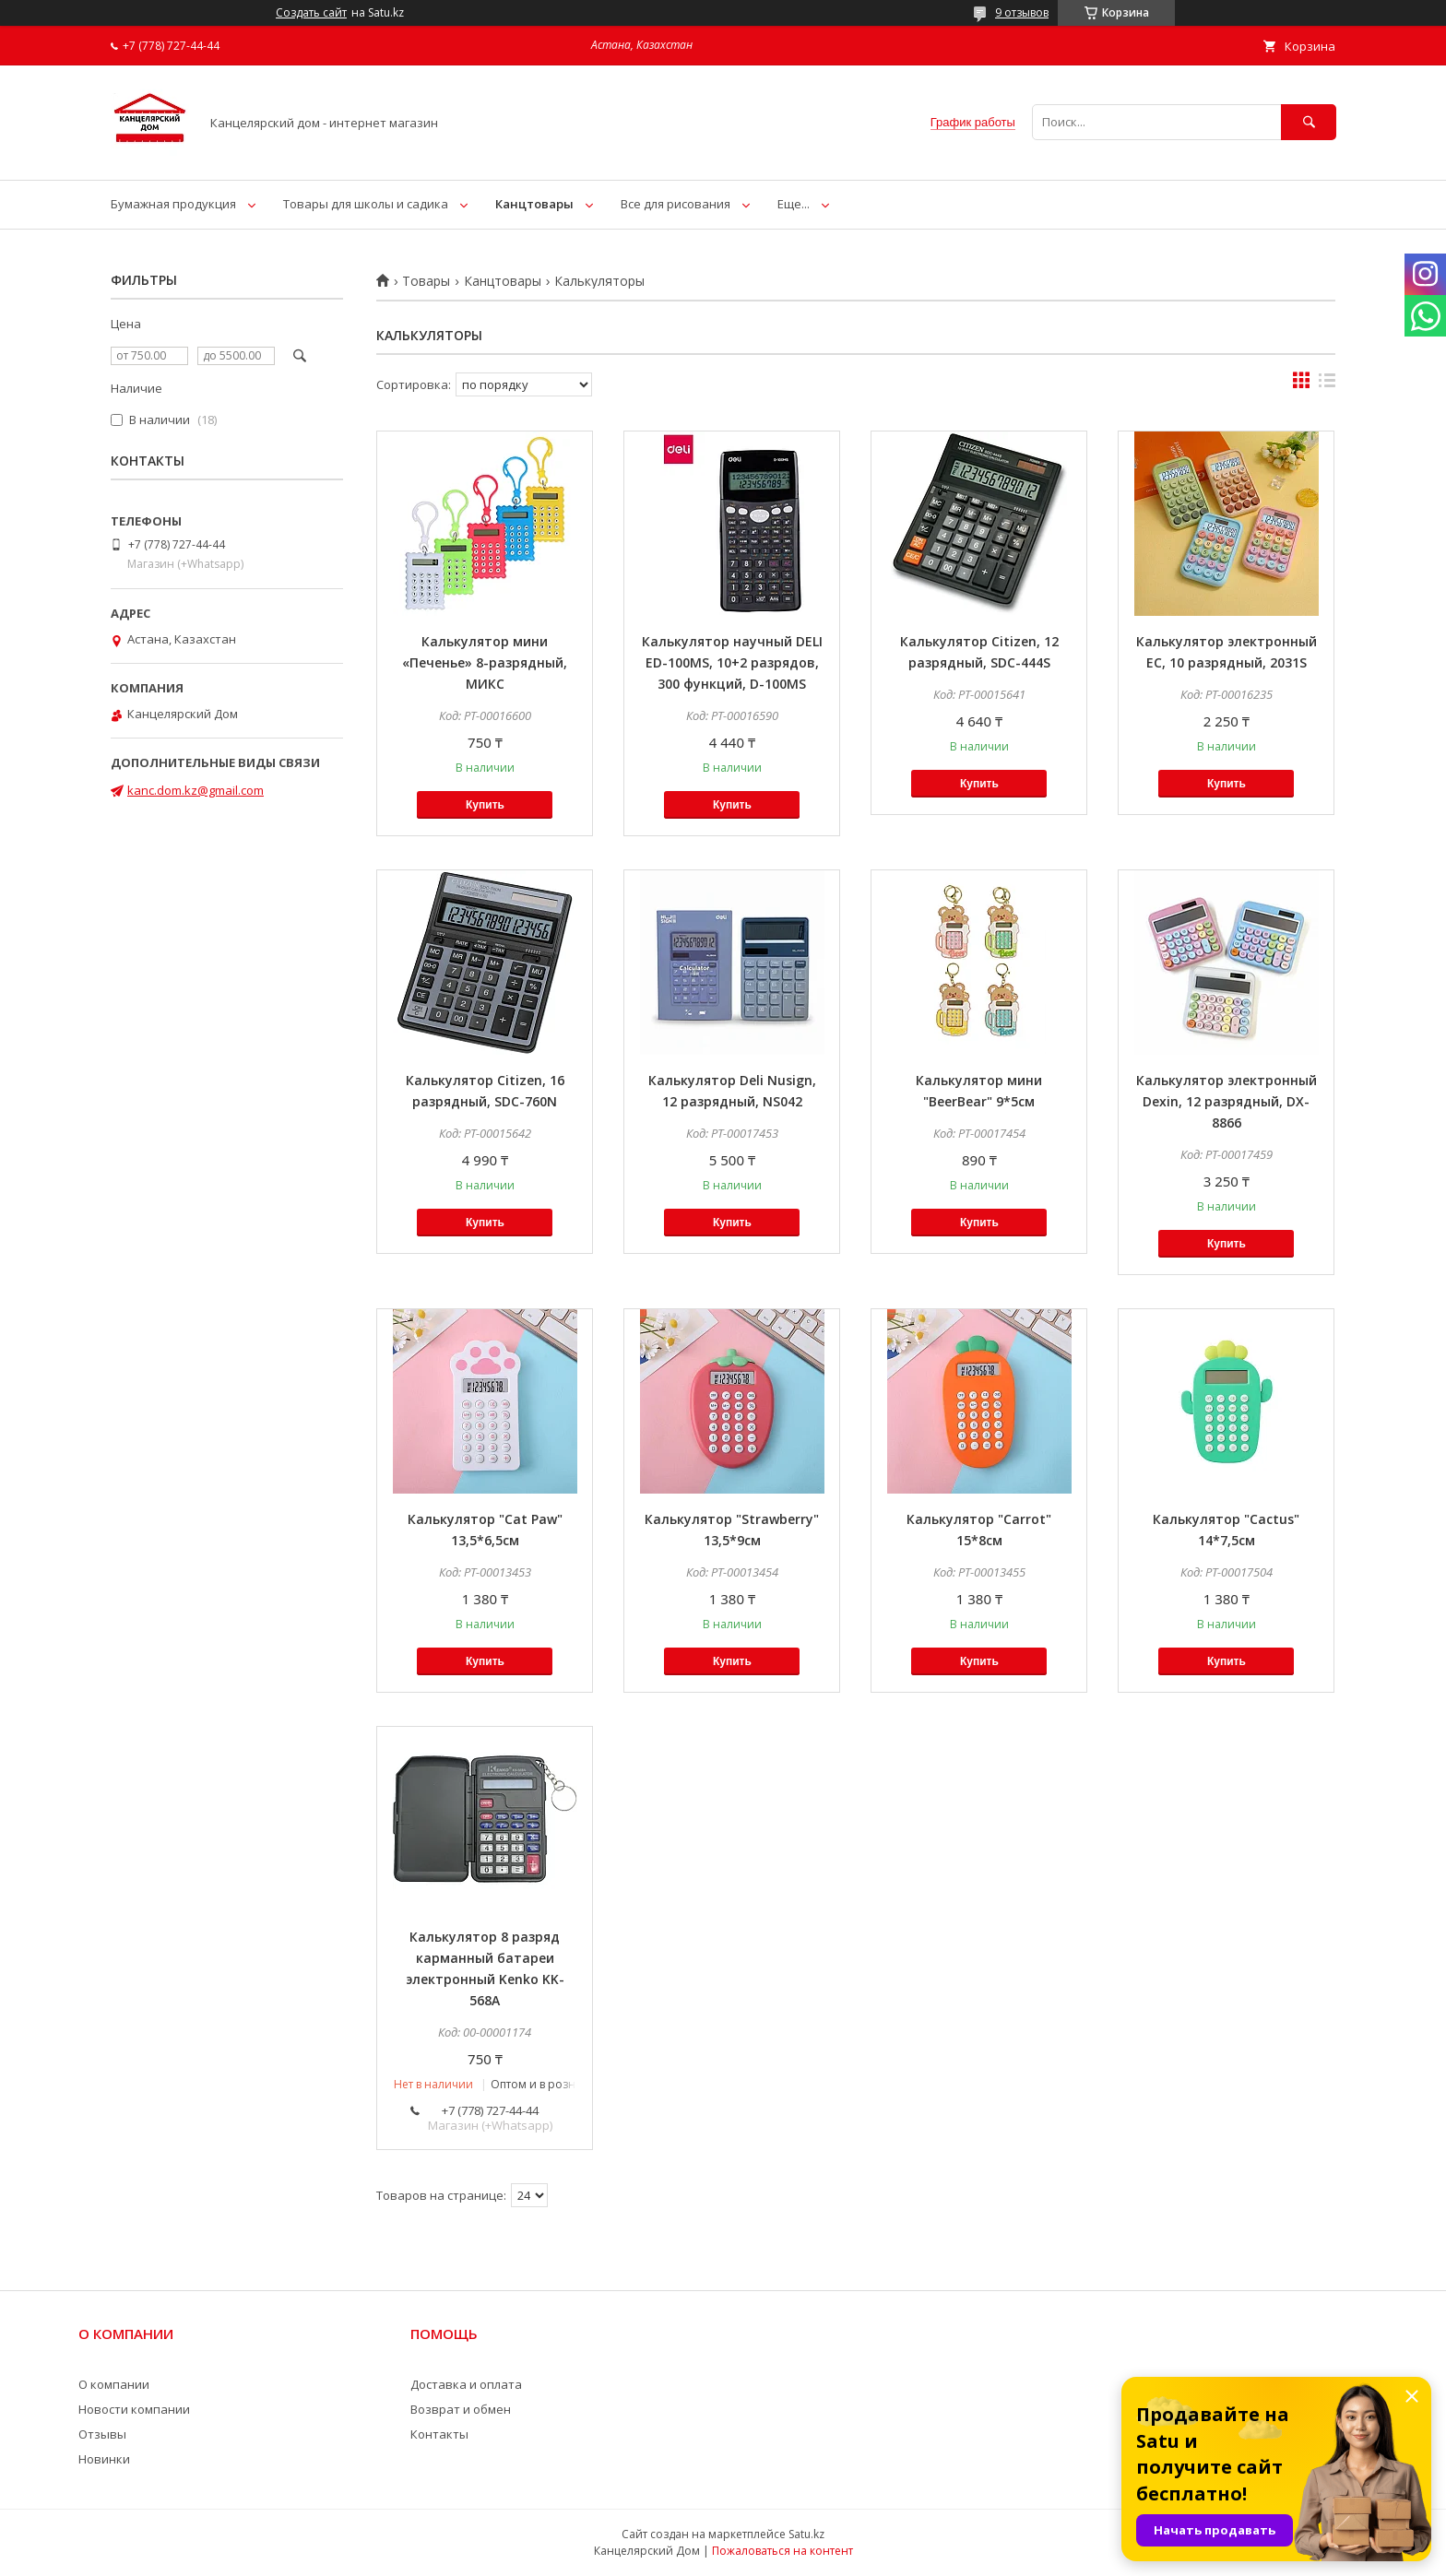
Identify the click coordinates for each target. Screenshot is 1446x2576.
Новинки (104, 2459)
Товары (426, 281)
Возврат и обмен (460, 2409)
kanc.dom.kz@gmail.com (195, 790)
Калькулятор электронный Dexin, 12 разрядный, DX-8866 (1226, 1101)
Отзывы (102, 2434)
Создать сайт (311, 12)
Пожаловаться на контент (782, 2550)
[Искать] (1308, 122)
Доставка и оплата (466, 2384)
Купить (485, 804)
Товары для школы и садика (365, 203)
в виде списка (1327, 384)
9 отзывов (1022, 12)
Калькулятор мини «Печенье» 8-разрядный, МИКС (484, 662)
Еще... (793, 203)
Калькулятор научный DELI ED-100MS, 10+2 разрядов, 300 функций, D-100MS (732, 662)
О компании (113, 2384)
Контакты (439, 2434)
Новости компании (134, 2409)
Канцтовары (534, 203)
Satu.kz (806, 2534)
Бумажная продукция (173, 203)
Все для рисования (675, 203)
